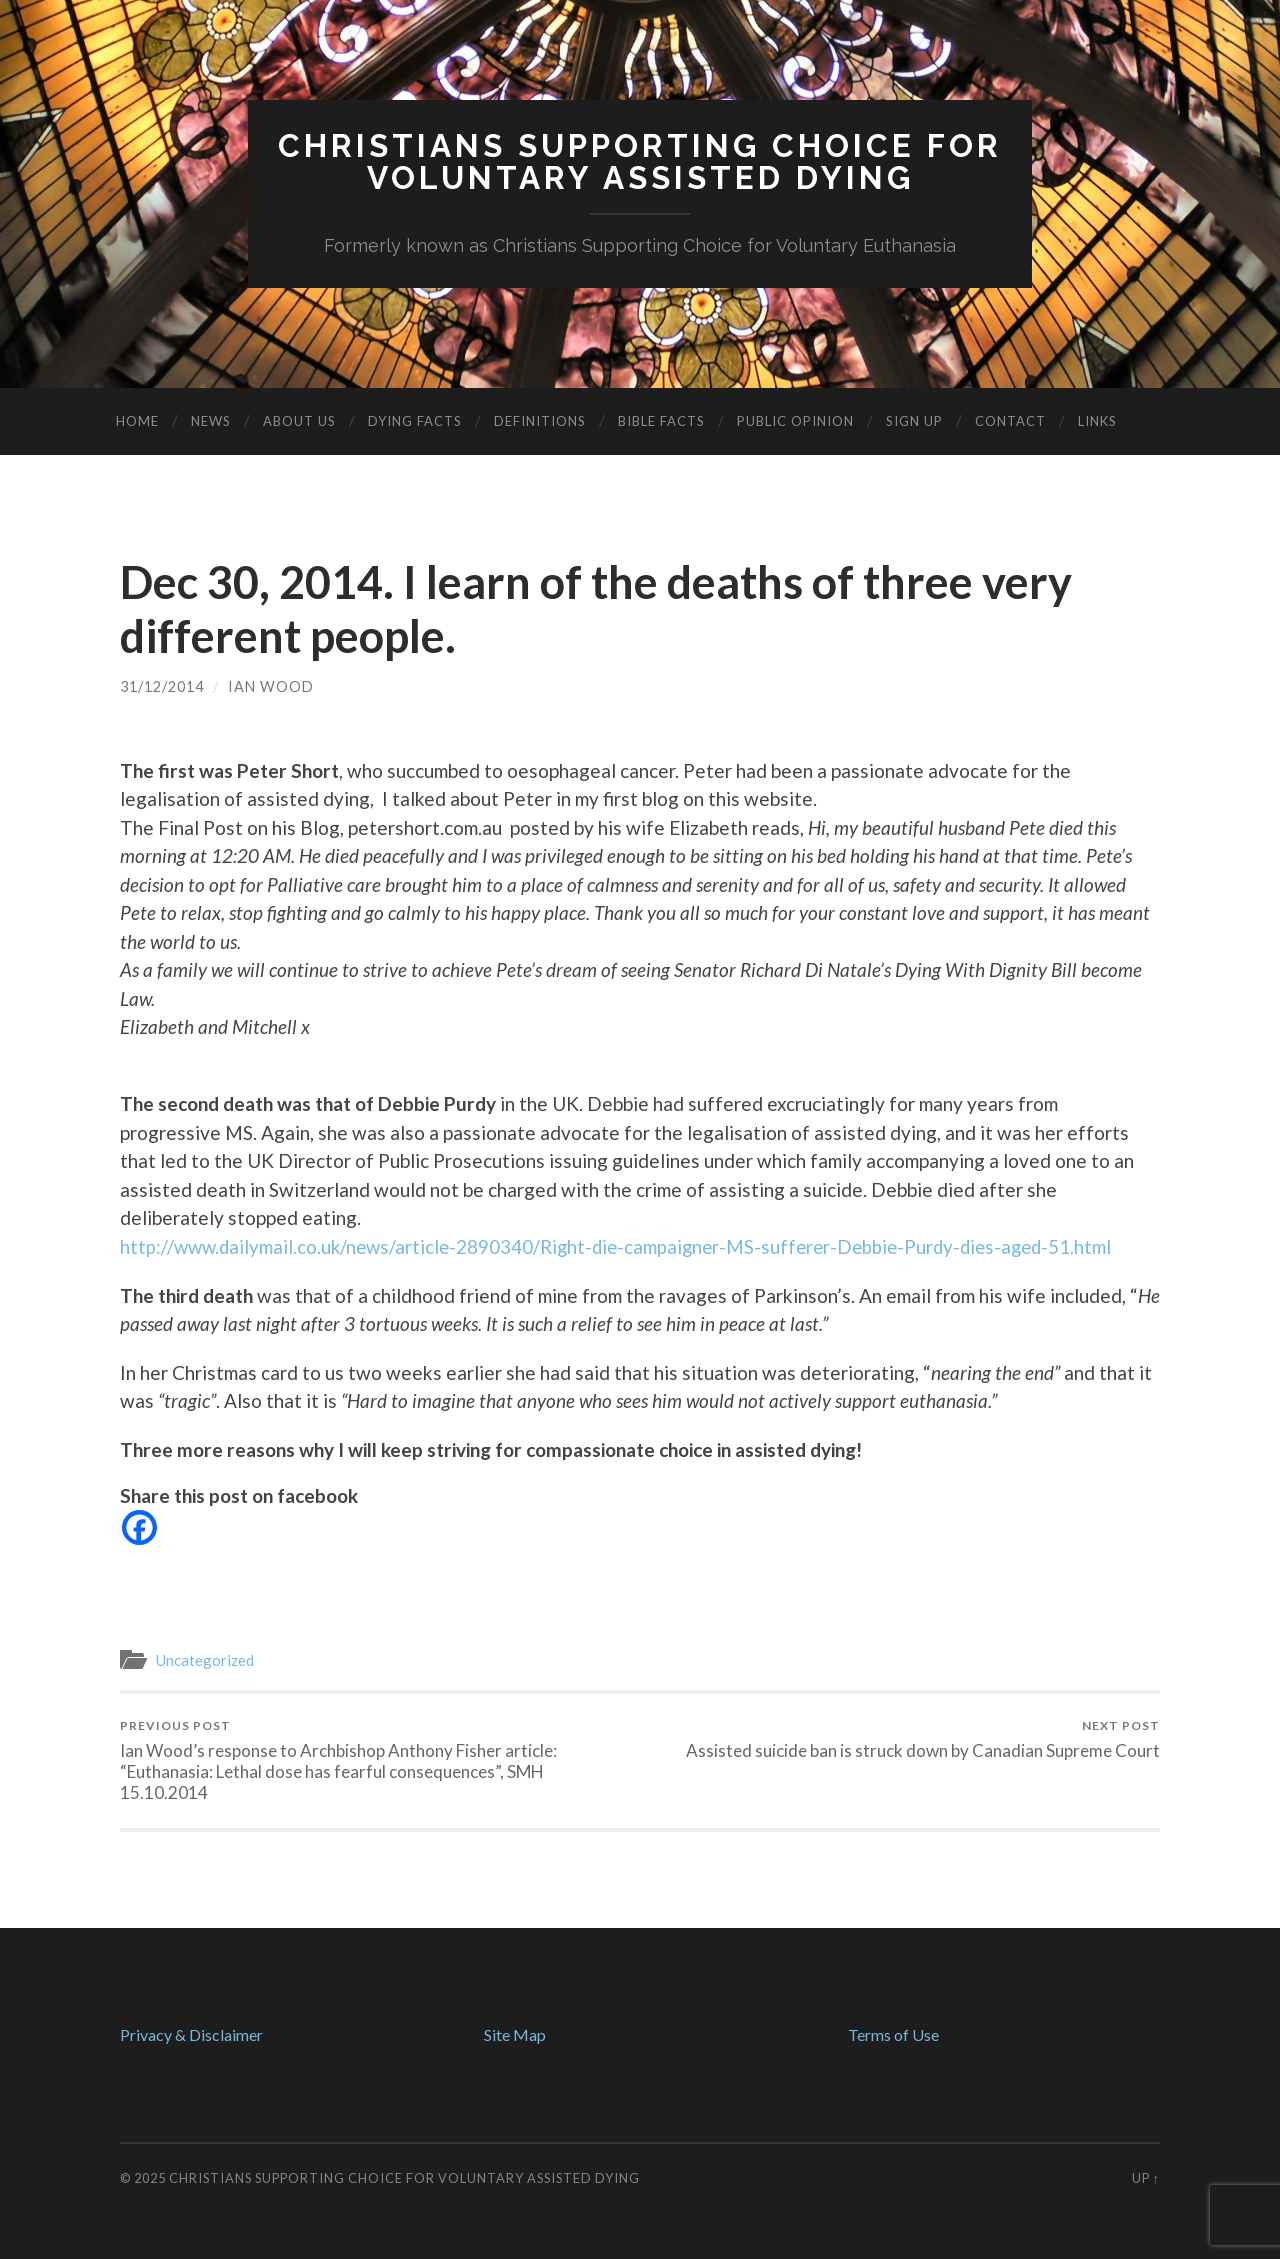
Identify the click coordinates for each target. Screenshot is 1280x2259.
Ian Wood (271, 686)
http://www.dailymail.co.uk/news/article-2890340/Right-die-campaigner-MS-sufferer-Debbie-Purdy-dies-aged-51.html (627, 1246)
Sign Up (914, 421)
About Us (299, 421)
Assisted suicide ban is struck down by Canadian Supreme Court (923, 1738)
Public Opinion (795, 421)
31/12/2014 (162, 686)
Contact (1010, 421)
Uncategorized (205, 1660)
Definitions (540, 421)
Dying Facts (415, 421)
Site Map (515, 2034)
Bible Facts (661, 421)
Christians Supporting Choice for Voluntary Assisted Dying (404, 2178)
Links (1097, 421)
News (211, 421)
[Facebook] (139, 1527)
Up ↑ (1146, 2178)
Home (137, 421)
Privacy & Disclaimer (191, 2034)
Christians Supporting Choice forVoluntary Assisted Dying (640, 161)
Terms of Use (893, 2034)
